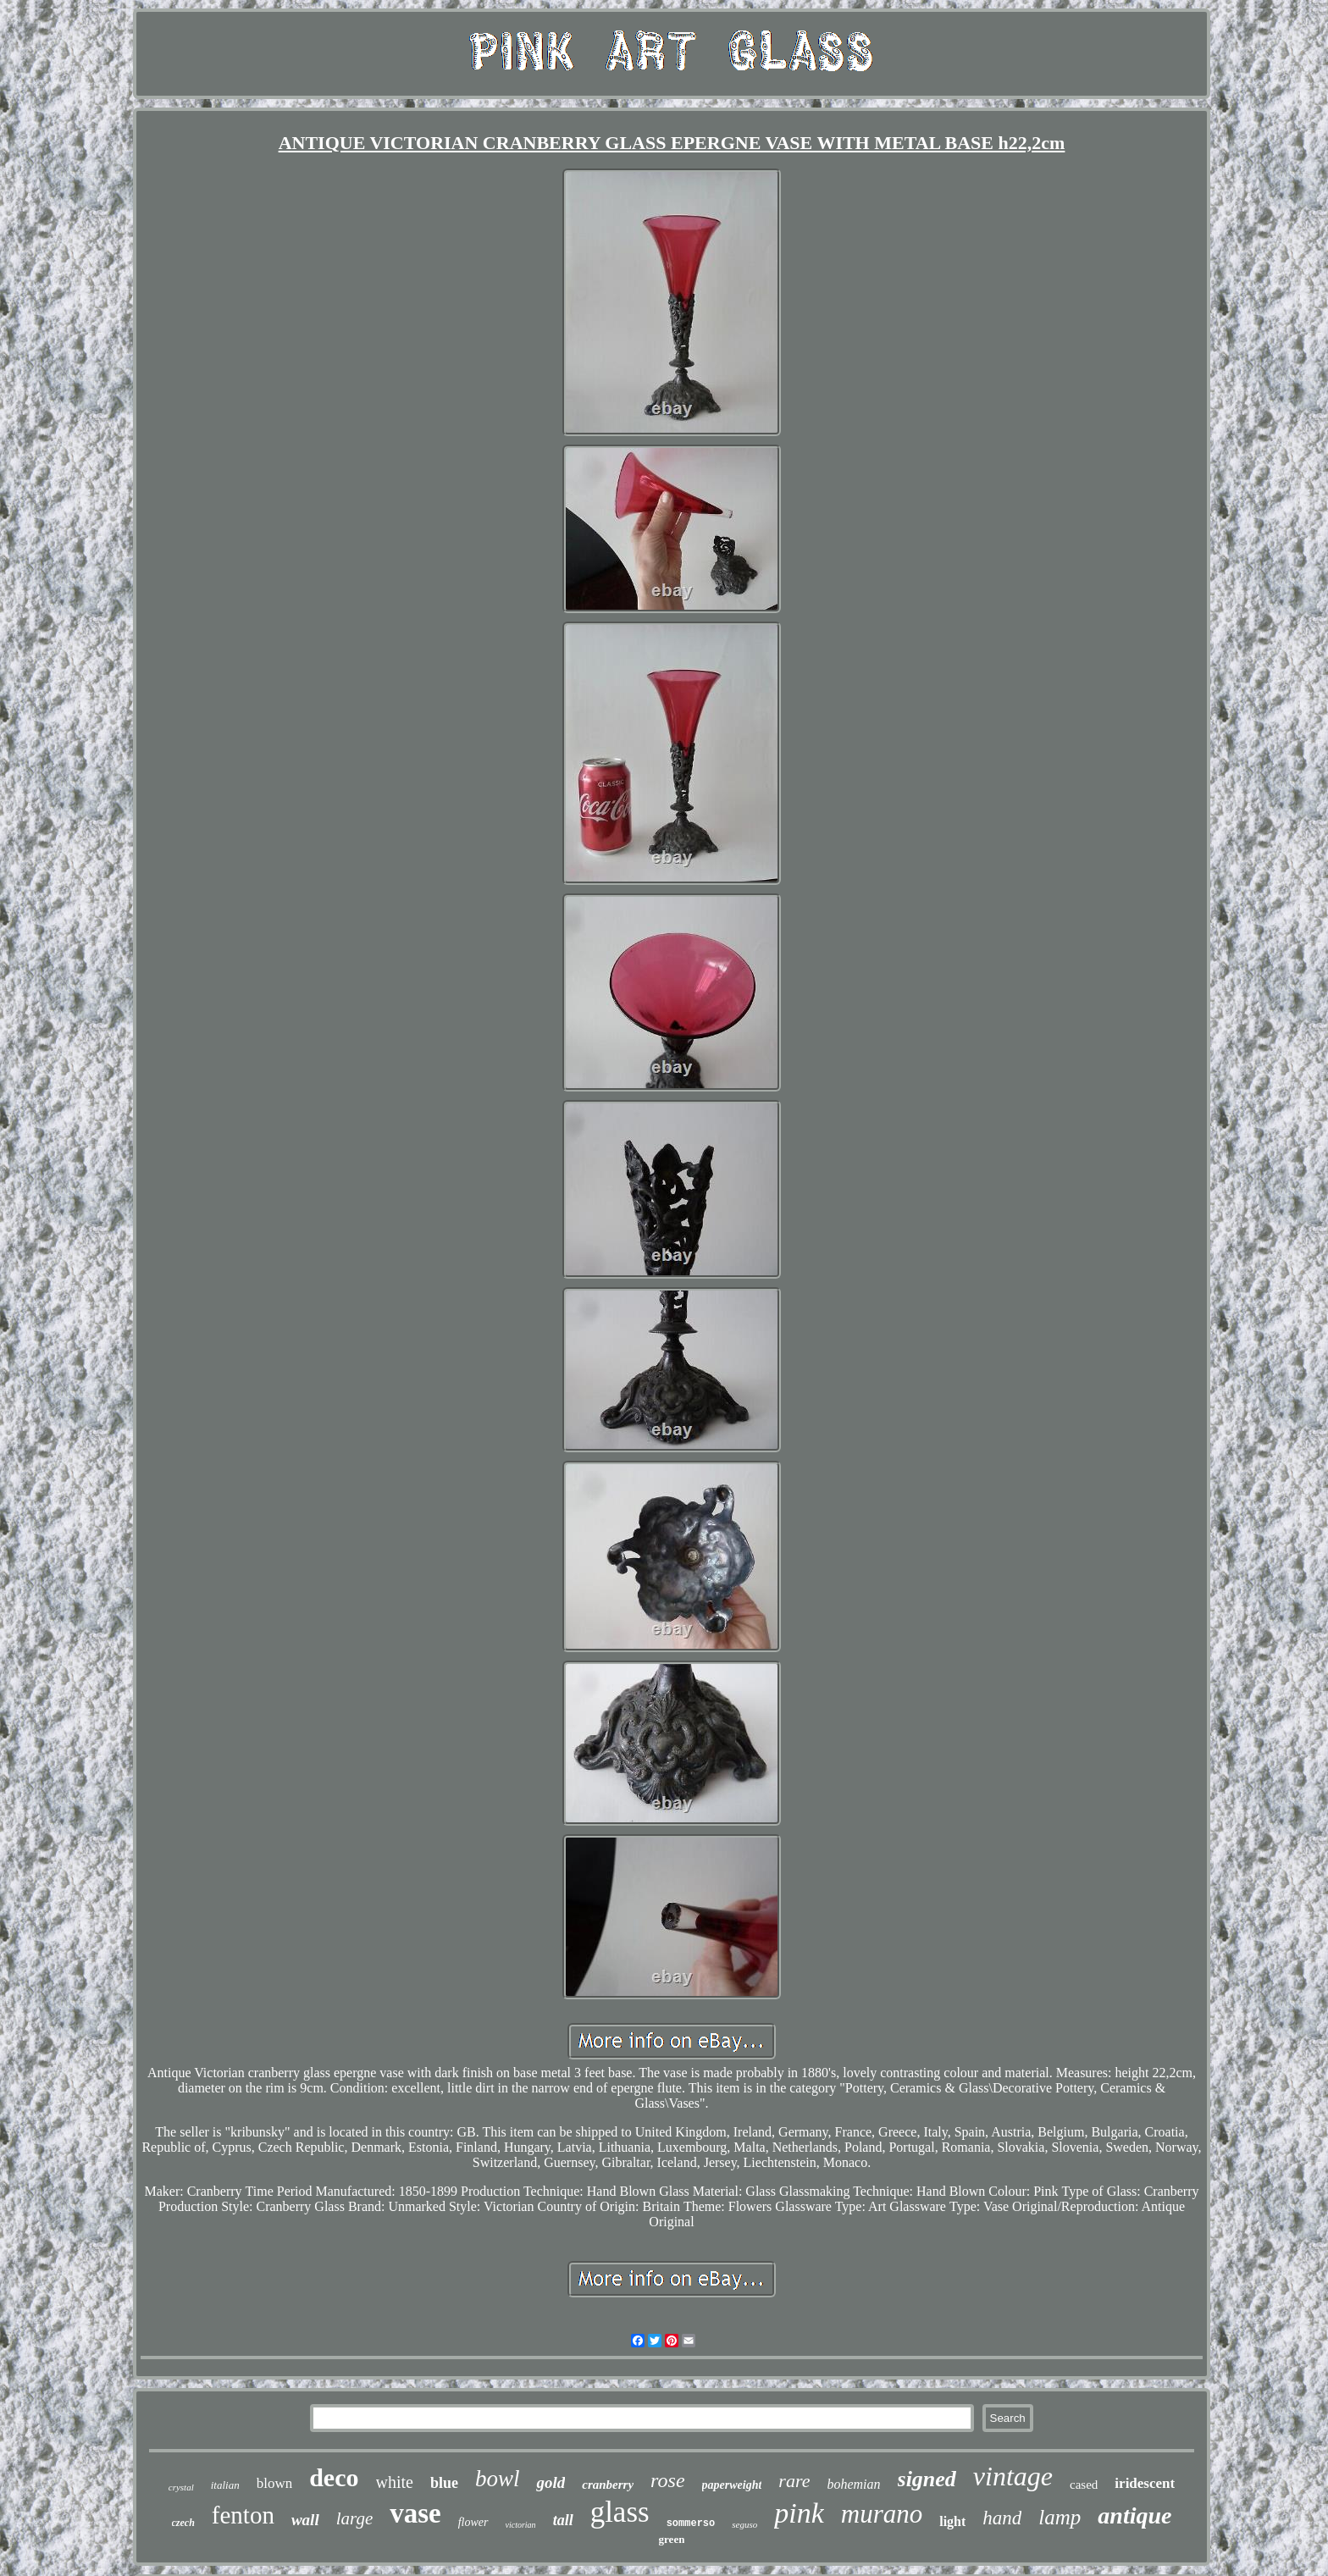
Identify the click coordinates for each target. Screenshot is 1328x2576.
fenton (243, 2515)
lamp (1059, 2517)
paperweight (732, 2485)
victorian (521, 2524)
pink (799, 2513)
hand (1001, 2518)
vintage (1013, 2476)
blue (444, 2482)
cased (1084, 2484)
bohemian (853, 2484)
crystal (181, 2487)
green (672, 2539)
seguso (744, 2524)
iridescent (1145, 2483)
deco (333, 2477)
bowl (497, 2478)
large (355, 2518)
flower (473, 2522)
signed (927, 2479)
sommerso (691, 2523)
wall (305, 2520)
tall (563, 2520)
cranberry (608, 2484)
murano (881, 2514)
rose (667, 2480)
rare (794, 2480)
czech (183, 2523)
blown (275, 2483)
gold (550, 2482)
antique (1134, 2515)
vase (415, 2513)
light (952, 2521)
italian (225, 2485)
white (394, 2482)
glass (620, 2512)
